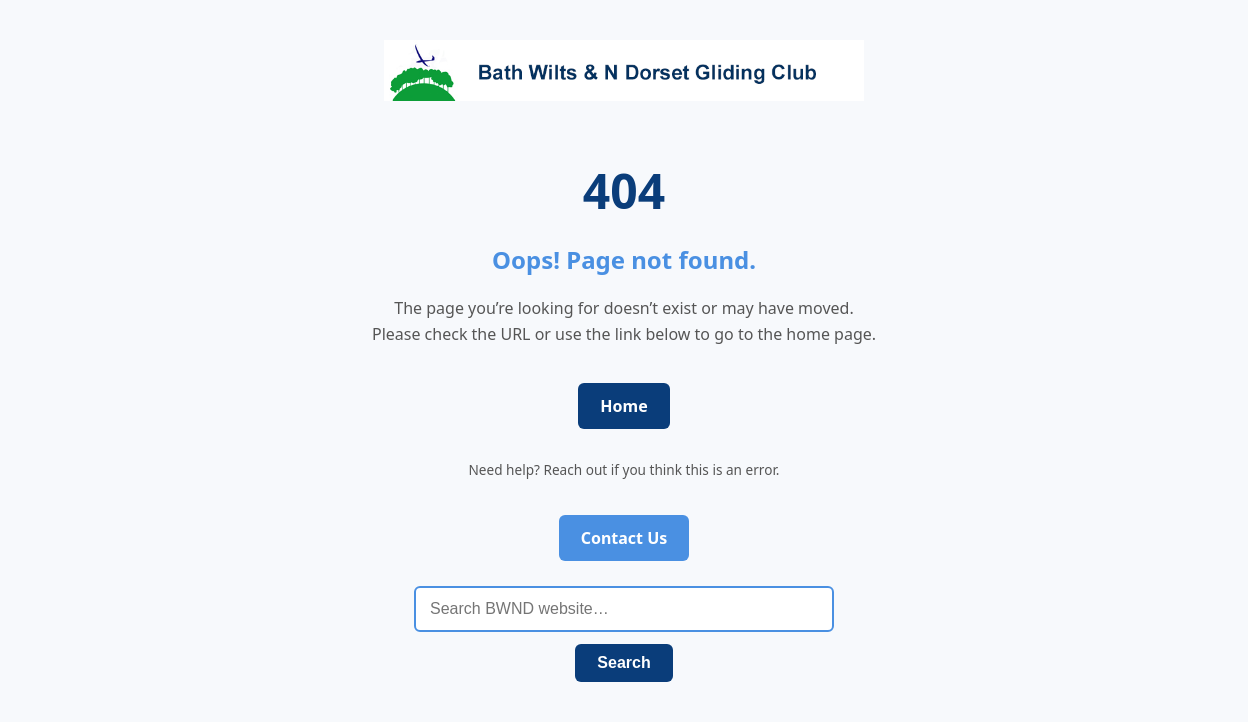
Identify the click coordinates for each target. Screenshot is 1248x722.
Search (623, 662)
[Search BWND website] (624, 609)
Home (623, 406)
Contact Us (624, 538)
